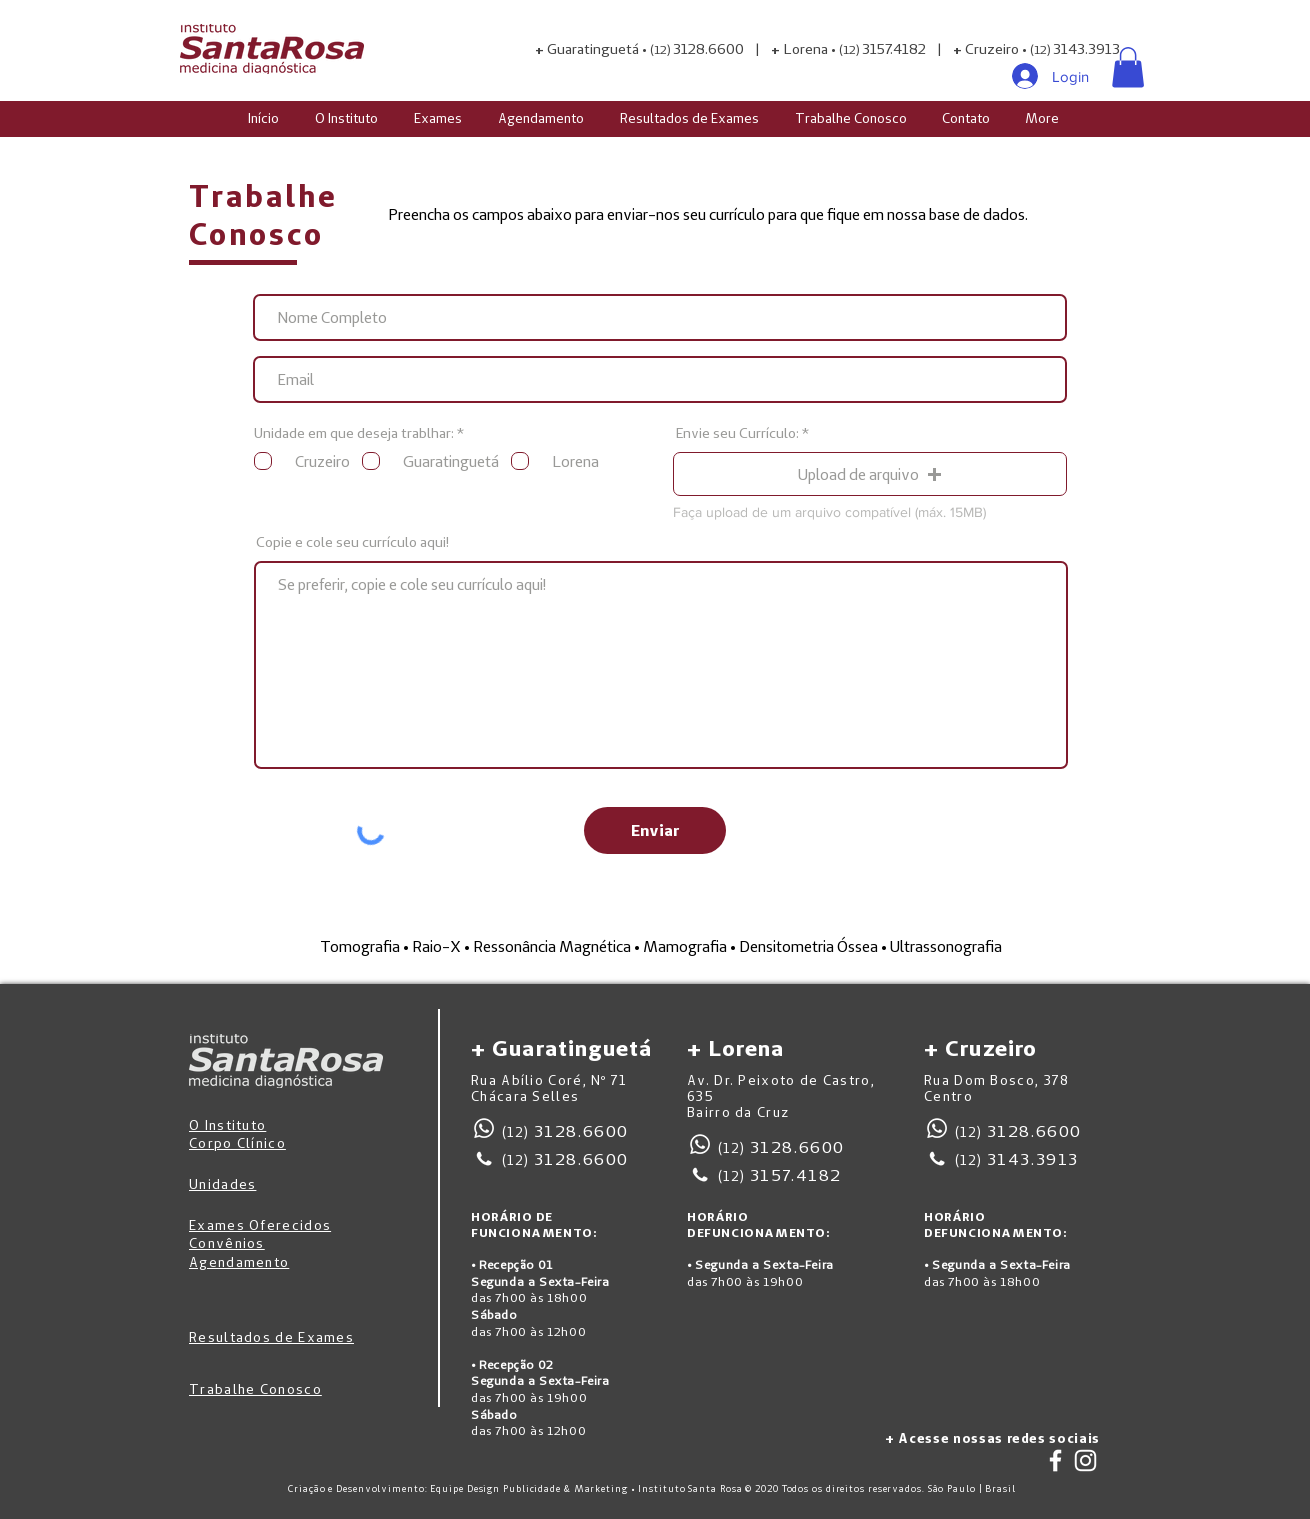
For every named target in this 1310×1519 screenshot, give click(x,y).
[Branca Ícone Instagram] (1085, 1460)
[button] (1128, 67)
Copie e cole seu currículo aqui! (352, 542)
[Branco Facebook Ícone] (1055, 1460)
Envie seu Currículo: (737, 433)
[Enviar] (655, 830)
